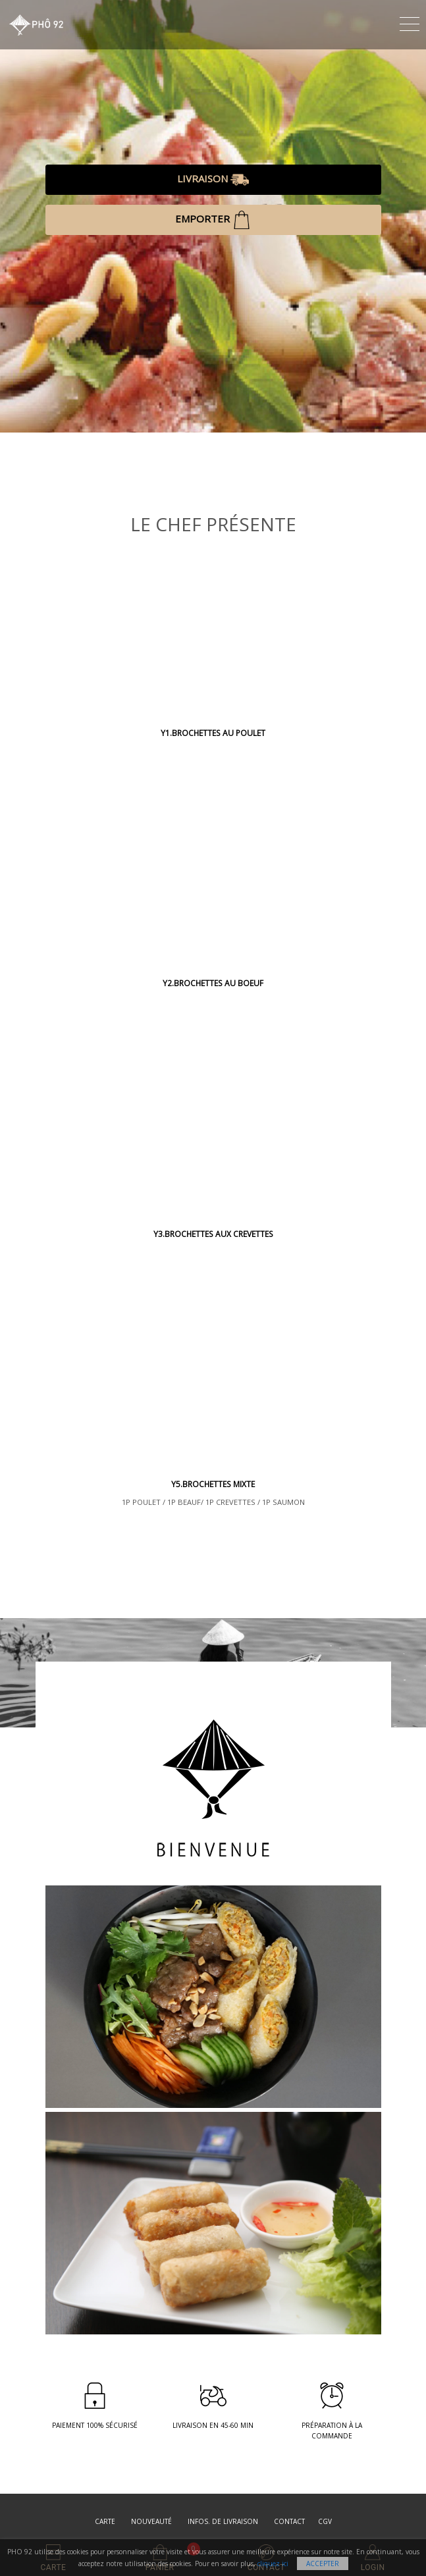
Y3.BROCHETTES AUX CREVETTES (213, 1234)
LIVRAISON (213, 180)
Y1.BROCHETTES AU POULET (213, 733)
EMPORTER (213, 220)
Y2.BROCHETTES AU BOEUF (213, 983)
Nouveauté (151, 2521)
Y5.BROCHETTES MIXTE (213, 1484)
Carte (105, 2521)
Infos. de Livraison (223, 2521)
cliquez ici (272, 2563)
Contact (289, 2521)
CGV (325, 2521)
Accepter (322, 2563)
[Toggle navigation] (409, 22)
